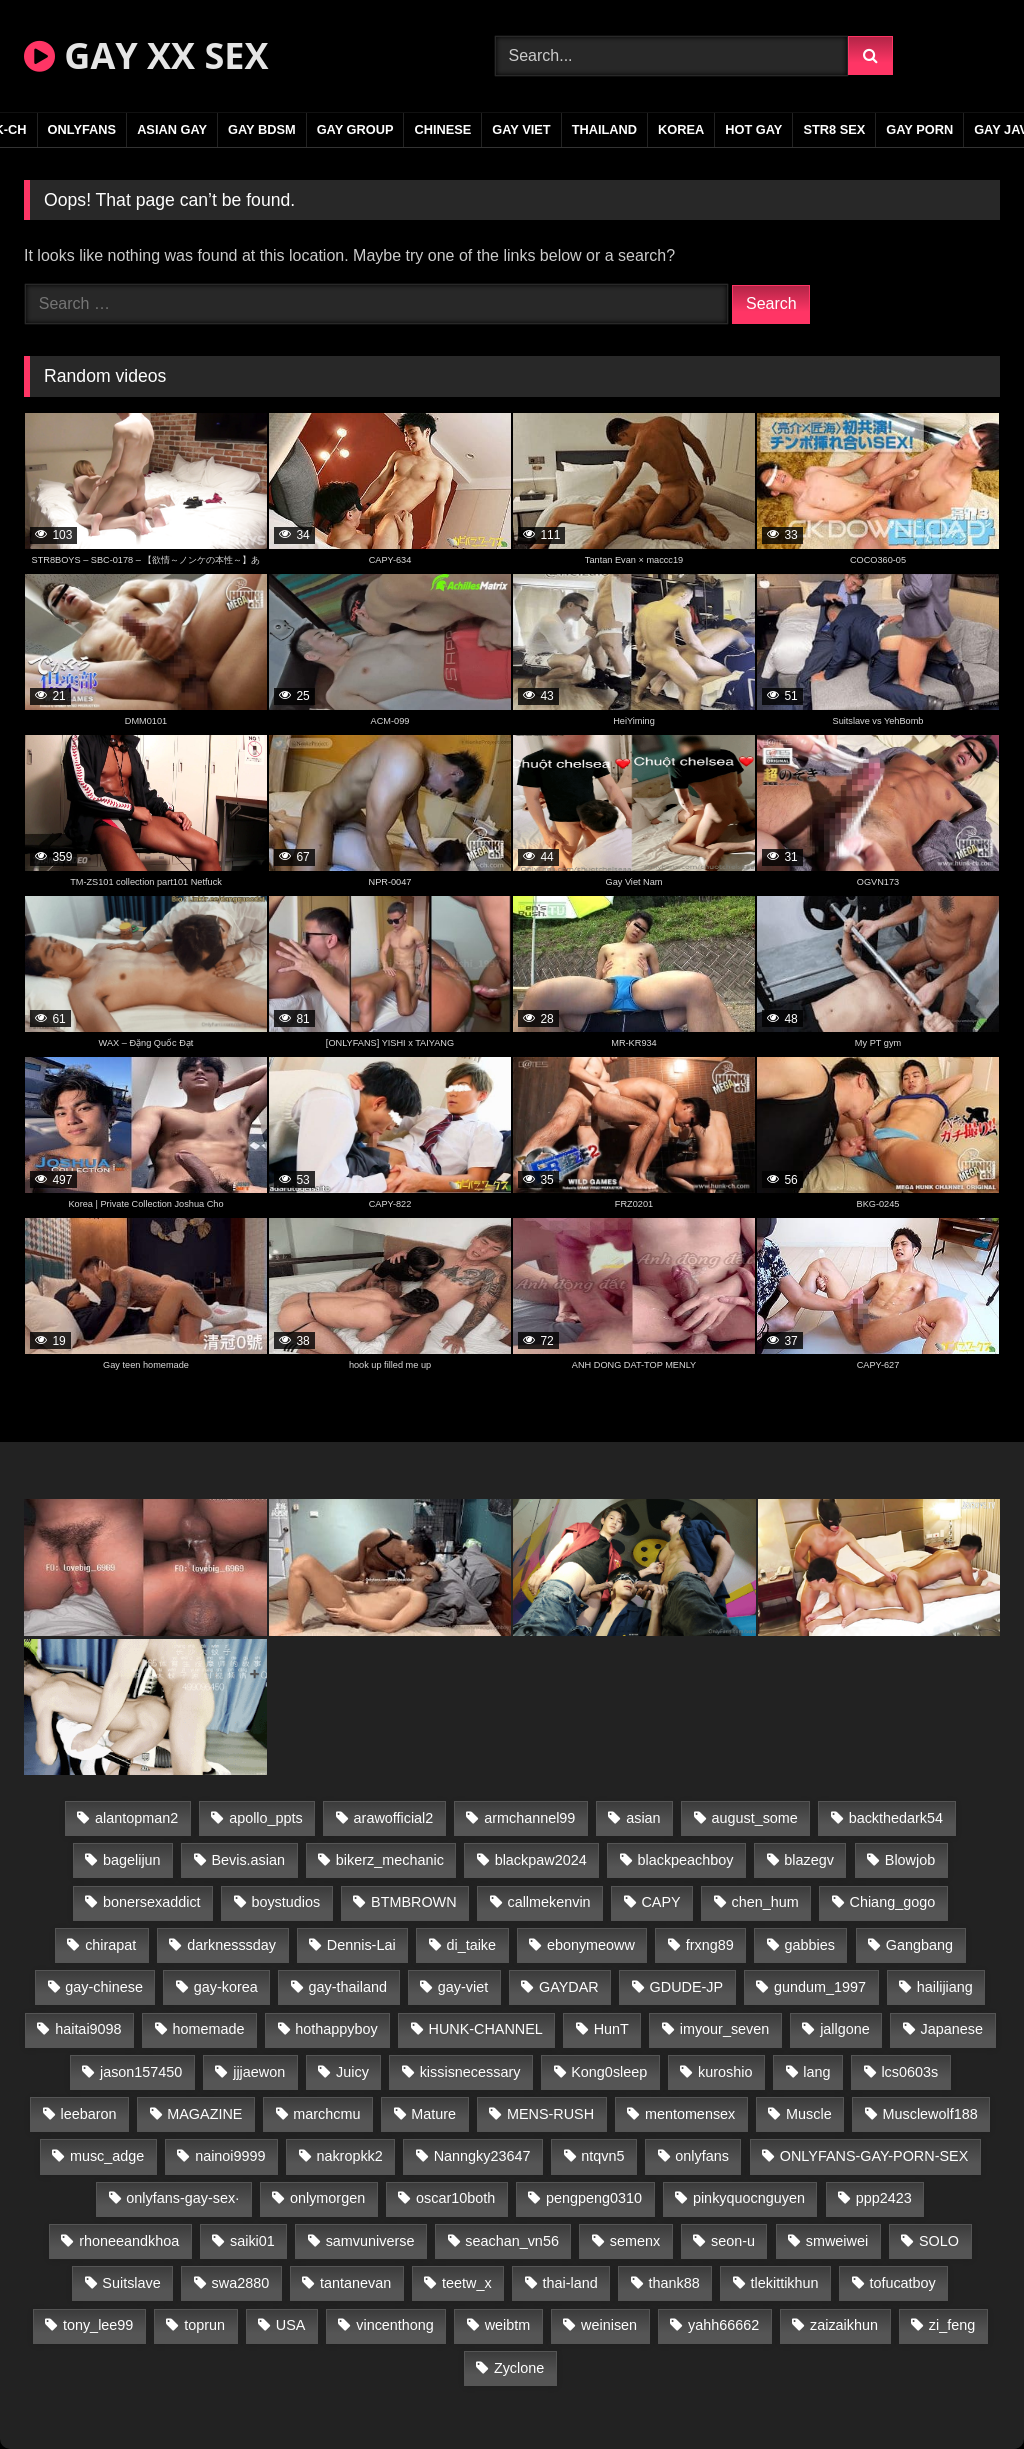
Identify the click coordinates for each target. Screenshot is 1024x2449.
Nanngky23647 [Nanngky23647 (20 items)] (482, 2156)
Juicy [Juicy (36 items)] (352, 2072)
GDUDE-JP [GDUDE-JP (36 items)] (687, 1987)
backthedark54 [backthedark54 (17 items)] (896, 1818)
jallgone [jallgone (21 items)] (845, 2029)
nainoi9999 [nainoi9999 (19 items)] (230, 2156)
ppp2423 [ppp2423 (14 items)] (884, 2198)
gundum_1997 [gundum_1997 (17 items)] (820, 1987)
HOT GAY (753, 129)
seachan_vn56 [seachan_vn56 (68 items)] (512, 2241)
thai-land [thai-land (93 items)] (570, 2283)
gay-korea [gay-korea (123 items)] (226, 1987)
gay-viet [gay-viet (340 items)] (463, 1987)
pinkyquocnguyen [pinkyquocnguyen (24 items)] (749, 2198)
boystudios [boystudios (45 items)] (285, 1902)
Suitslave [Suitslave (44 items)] (131, 2283)
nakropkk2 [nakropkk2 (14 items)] (349, 2156)
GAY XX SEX (146, 55)
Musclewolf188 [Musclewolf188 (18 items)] (930, 2114)
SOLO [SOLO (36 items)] (939, 2241)
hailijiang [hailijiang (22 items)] (945, 1987)
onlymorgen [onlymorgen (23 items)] (327, 2198)
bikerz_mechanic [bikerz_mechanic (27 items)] (390, 1860)
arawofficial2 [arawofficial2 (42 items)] (394, 1818)
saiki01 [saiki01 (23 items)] (252, 2241)
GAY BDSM (262, 129)
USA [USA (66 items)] (291, 2325)
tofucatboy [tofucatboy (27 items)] (902, 2283)
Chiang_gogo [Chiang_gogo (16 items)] (893, 1902)
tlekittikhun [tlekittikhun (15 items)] (785, 2283)
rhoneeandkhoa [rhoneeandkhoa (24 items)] (129, 2241)
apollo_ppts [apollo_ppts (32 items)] (266, 1818)
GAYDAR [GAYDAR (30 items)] (569, 1987)
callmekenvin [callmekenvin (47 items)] (548, 1902)
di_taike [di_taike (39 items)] (471, 1945)
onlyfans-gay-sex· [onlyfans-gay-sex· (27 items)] (182, 2198)
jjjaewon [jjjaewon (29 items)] (259, 2072)
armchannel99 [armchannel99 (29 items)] (529, 1818)
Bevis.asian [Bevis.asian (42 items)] (248, 1860)
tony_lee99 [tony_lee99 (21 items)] (98, 2325)
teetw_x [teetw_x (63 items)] (467, 2283)
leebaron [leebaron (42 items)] (88, 2114)
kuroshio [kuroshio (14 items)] (725, 2072)
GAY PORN (919, 129)
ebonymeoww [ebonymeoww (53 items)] (591, 1945)
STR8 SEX (834, 129)
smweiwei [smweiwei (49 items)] (837, 2241)
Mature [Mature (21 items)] (433, 2114)
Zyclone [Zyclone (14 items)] (519, 2368)
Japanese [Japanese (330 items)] (952, 2029)
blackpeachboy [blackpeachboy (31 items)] (686, 1860)
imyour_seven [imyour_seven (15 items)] (725, 2029)
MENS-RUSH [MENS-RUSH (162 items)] (550, 2114)
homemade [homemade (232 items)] (208, 2029)
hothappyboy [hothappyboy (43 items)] (336, 2029)
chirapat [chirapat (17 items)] (110, 1945)
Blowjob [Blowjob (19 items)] (910, 1860)
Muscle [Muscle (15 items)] (809, 2114)
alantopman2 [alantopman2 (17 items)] (136, 1818)
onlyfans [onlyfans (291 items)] (702, 2156)
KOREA (681, 129)
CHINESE (442, 129)
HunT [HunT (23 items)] (611, 2029)
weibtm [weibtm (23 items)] (508, 2325)
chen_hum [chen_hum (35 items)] (764, 1902)
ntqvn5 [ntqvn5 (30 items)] (602, 2156)
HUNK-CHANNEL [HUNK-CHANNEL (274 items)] (486, 2029)
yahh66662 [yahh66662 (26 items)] (723, 2325)
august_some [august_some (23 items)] (754, 1818)
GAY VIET (521, 129)
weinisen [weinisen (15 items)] (609, 2325)
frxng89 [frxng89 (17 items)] (710, 1945)
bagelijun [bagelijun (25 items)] (132, 1860)
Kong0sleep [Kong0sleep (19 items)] (609, 2072)
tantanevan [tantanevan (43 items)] (355, 2283)
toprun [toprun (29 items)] (204, 2325)
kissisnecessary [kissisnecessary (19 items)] (470, 2072)
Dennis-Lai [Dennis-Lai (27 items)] (361, 1945)
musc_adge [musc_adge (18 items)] (107, 2156)
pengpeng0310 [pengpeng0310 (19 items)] (594, 2198)
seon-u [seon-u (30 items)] (733, 2241)
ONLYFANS (82, 129)
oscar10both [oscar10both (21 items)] (455, 2198)
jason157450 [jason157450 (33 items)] (141, 2072)
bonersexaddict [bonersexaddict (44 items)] (152, 1902)
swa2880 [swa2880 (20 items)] (241, 2283)
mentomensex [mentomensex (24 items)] (690, 2114)
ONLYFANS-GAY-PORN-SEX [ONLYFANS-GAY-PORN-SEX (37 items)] (874, 2156)
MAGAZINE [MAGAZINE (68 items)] (204, 2114)
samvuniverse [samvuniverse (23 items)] (370, 2241)
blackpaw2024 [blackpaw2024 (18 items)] (541, 1860)
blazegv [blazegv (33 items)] (809, 1860)
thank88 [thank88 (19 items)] (674, 2283)
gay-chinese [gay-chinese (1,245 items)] (104, 1987)
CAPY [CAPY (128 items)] (660, 1902)
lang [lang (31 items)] (816, 2072)
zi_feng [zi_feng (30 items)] (952, 2325)
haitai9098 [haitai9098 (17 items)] (88, 2029)
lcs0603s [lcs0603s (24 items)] (909, 2072)
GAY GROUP (355, 129)
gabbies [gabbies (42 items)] (810, 1945)
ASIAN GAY (172, 129)
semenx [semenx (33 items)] (635, 2241)
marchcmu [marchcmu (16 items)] (326, 2114)
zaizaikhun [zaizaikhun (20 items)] (844, 2325)
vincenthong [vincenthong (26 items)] (395, 2325)
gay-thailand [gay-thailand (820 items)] (348, 1987)
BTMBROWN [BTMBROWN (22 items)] (414, 1902)
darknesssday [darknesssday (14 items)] (231, 1945)
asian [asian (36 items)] (643, 1818)
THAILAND (604, 129)
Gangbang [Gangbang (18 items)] (919, 1945)
